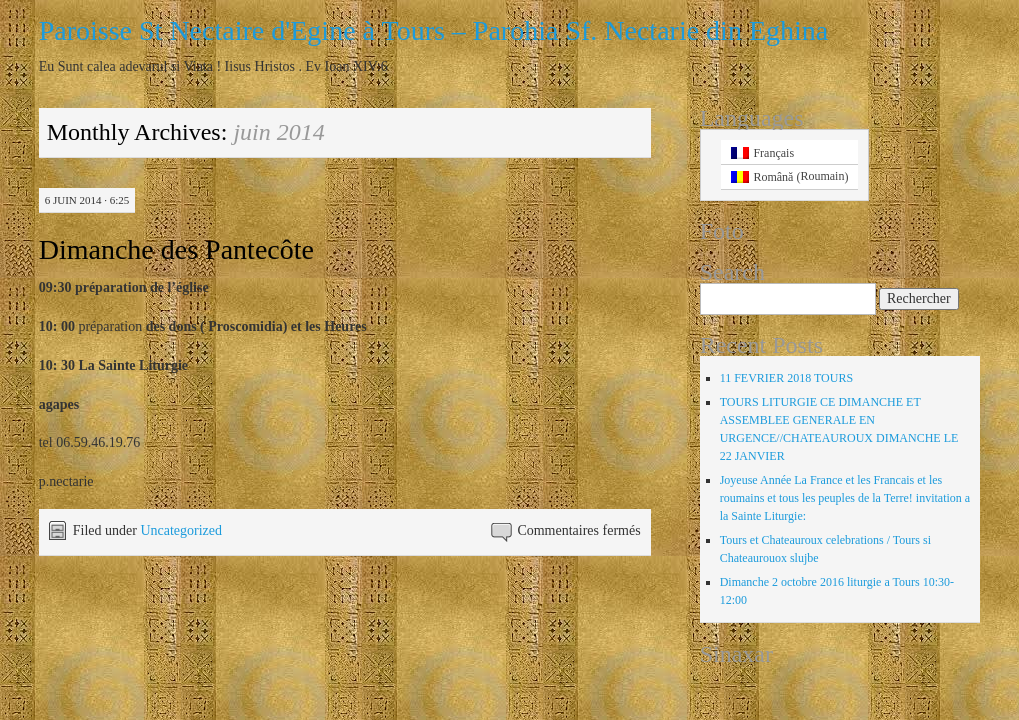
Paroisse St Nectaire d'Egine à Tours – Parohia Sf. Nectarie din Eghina (433, 30)
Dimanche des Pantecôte (176, 249)
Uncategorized (181, 530)
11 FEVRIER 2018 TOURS (786, 378)
